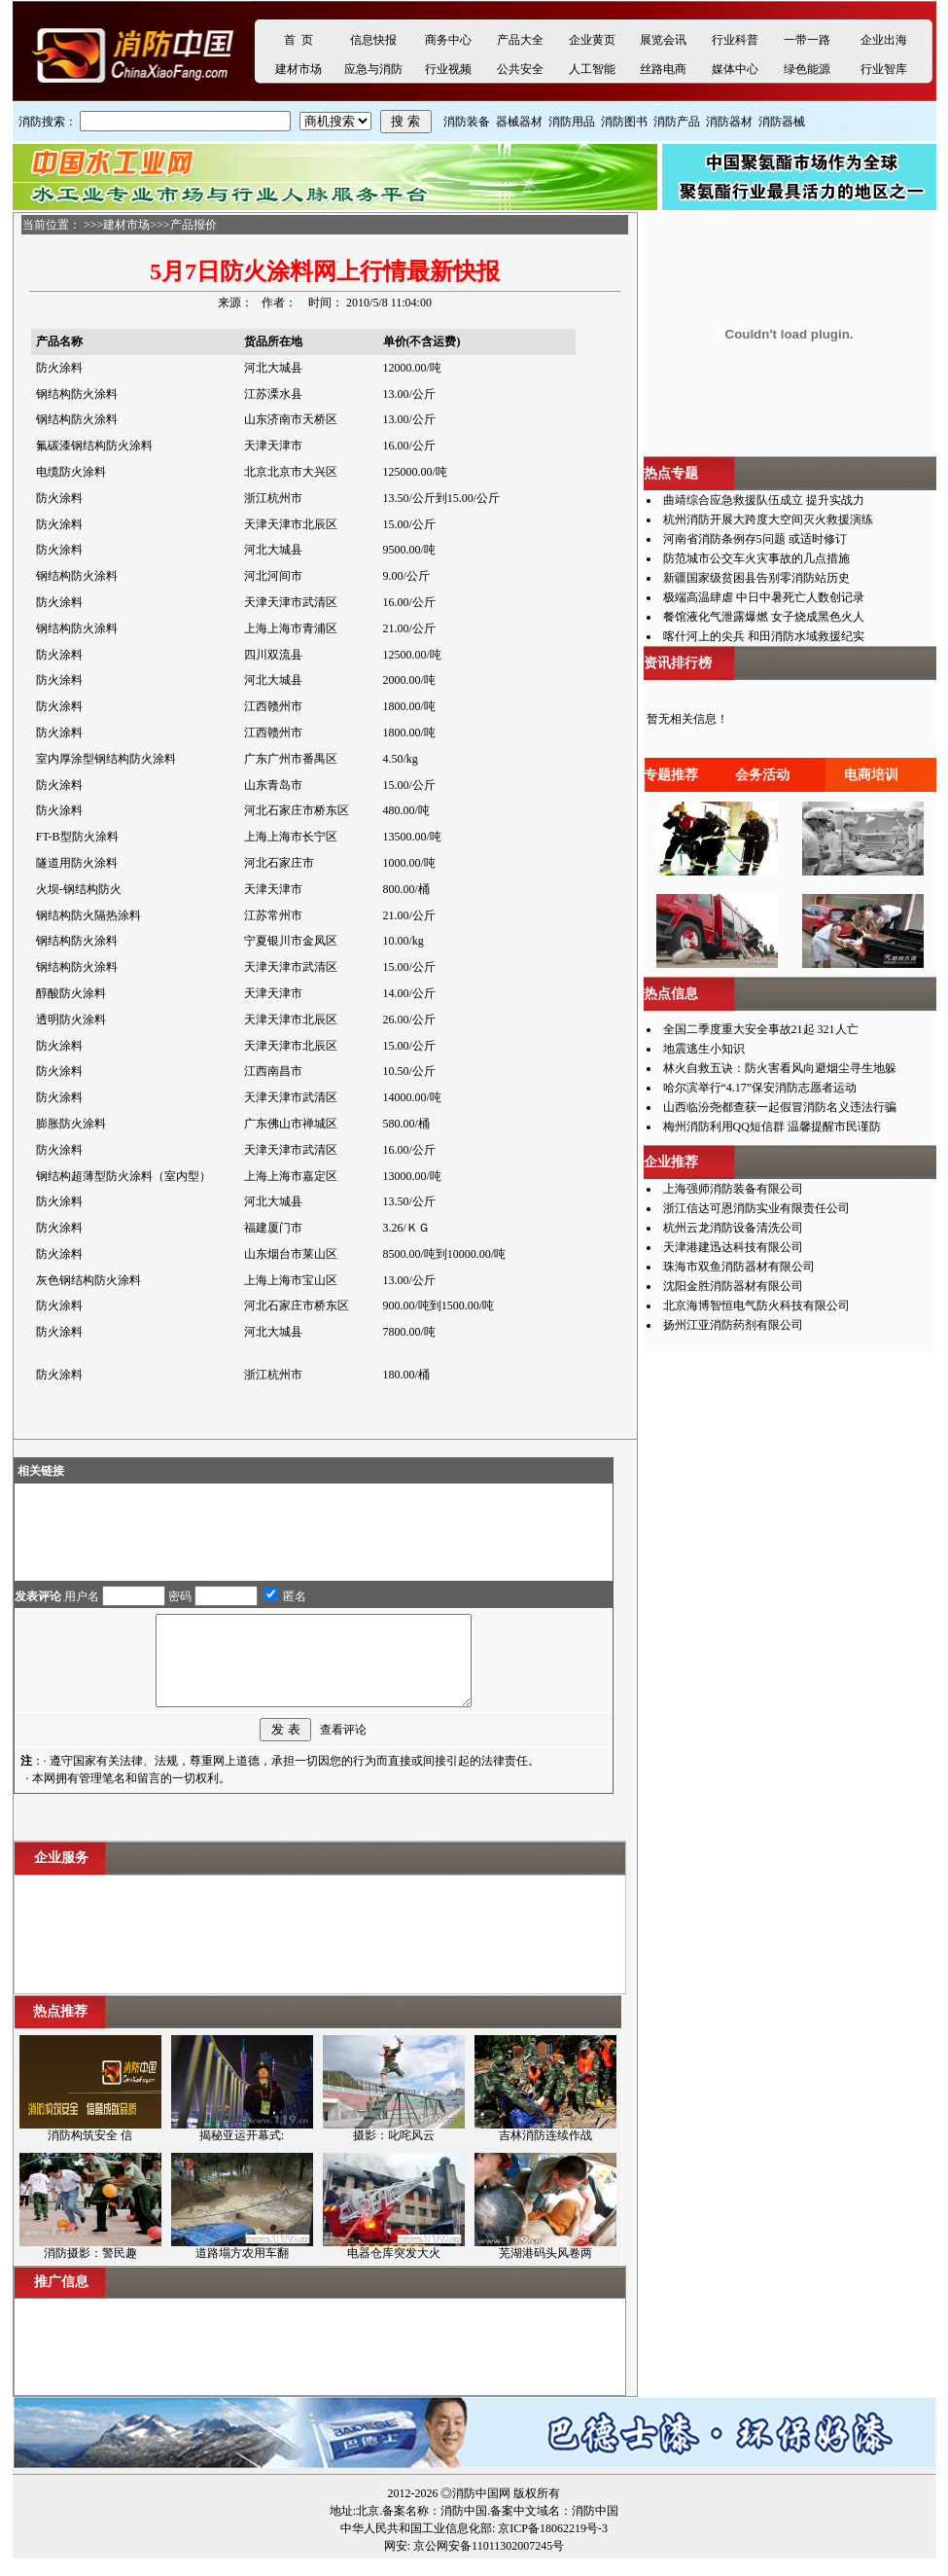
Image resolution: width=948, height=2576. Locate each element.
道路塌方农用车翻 (242, 2270)
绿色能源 (807, 69)
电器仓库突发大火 (393, 2270)
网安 (395, 2563)
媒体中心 (735, 69)
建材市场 (298, 69)
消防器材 (729, 121)
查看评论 (343, 1747)
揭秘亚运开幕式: (241, 2153)
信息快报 (373, 40)
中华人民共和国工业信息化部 (416, 2546)
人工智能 (592, 69)
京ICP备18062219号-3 (553, 2546)
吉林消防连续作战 (545, 2153)
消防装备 (466, 121)
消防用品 (571, 121)
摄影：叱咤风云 (394, 2153)
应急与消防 (373, 69)
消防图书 (624, 121)
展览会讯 (663, 40)
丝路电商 (663, 69)
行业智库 (883, 69)
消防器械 (781, 121)
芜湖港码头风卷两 (545, 2270)
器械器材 (519, 121)
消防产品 (676, 121)
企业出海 (883, 40)
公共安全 (520, 69)
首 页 (298, 40)
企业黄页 (592, 40)
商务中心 (448, 40)
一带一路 (807, 40)
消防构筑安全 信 (90, 2153)
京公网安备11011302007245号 (488, 2563)
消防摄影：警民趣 (90, 2270)
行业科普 (735, 40)
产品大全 (520, 40)
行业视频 (448, 69)
